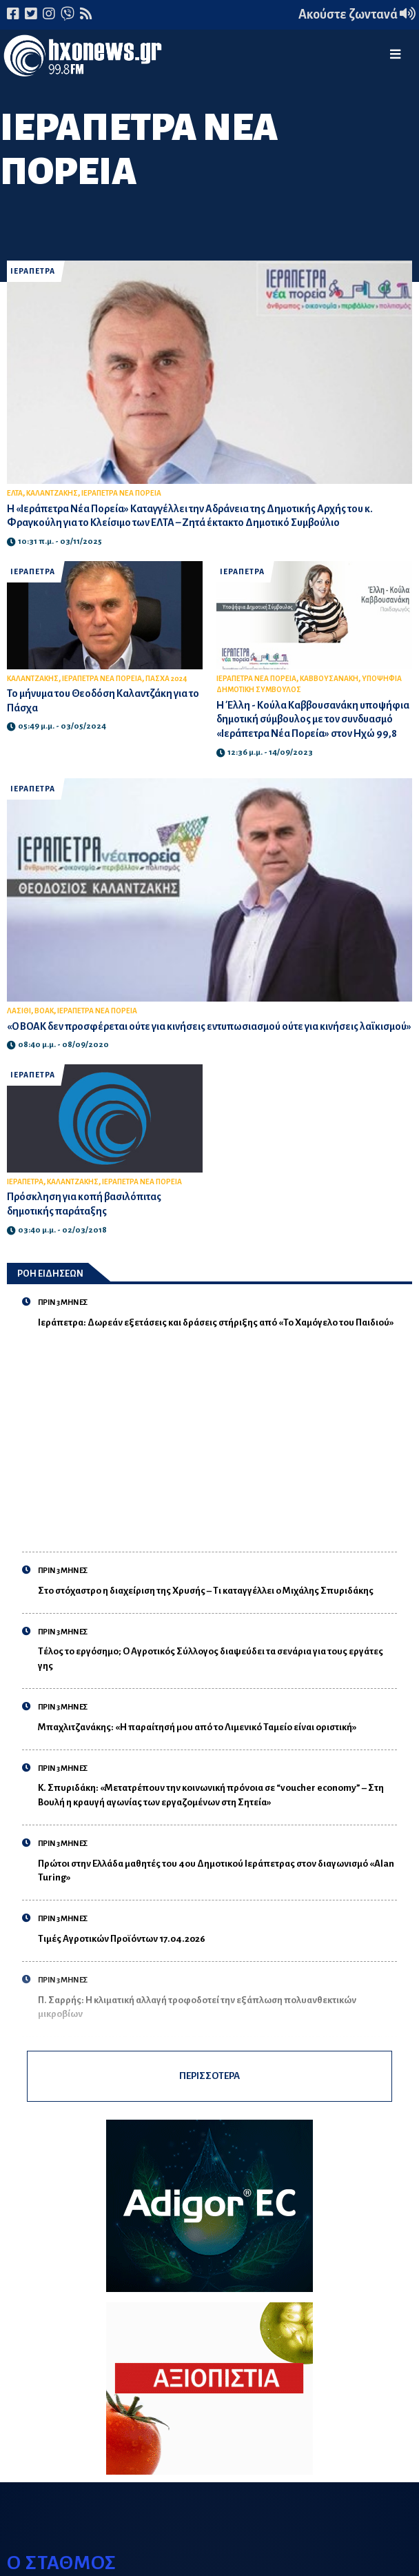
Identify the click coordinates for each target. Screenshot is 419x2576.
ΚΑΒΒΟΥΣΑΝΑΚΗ (329, 678)
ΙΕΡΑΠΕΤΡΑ (32, 271)
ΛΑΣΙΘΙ (19, 1011)
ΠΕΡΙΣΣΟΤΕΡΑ (209, 2076)
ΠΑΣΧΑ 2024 (166, 678)
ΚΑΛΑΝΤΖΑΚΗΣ (52, 493)
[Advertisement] (217, 1433)
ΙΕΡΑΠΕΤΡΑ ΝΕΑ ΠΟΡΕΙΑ (121, 493)
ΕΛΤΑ (15, 493)
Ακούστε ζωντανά (357, 14)
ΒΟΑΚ (44, 1011)
